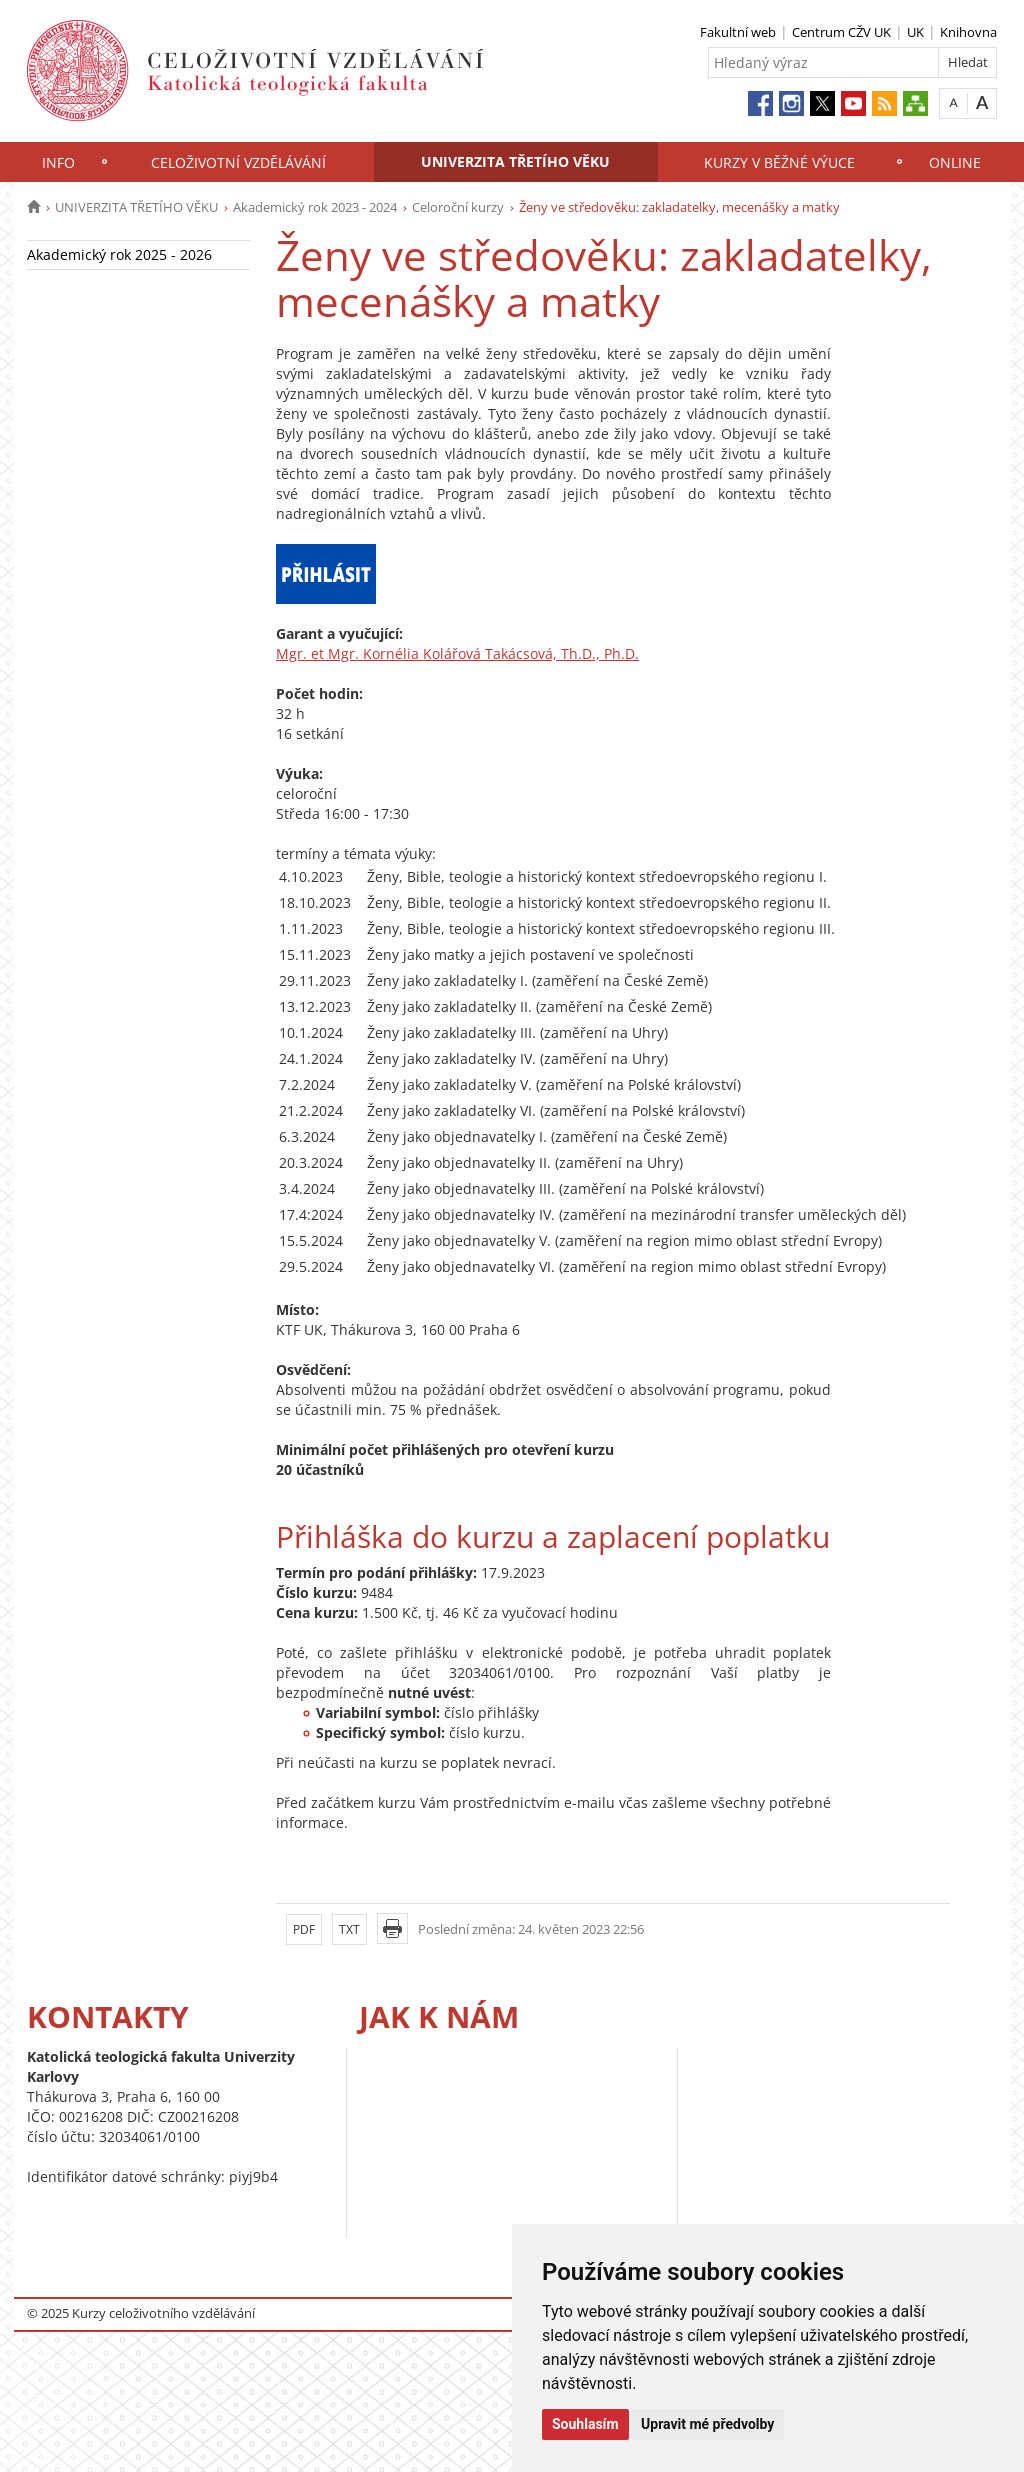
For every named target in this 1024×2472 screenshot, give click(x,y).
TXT (349, 1929)
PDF (304, 1929)
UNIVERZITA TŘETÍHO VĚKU (515, 161)
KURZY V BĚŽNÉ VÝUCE (779, 162)
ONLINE (955, 162)
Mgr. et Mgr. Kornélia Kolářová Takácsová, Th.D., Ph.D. (457, 653)
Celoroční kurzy (458, 207)
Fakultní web (738, 32)
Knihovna (968, 32)
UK (915, 32)
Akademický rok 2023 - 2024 (315, 207)
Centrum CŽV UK (841, 32)
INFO (58, 162)
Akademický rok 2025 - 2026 (119, 254)
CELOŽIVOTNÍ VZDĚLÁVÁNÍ (238, 162)
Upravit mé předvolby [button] (707, 2424)
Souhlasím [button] (585, 2424)
